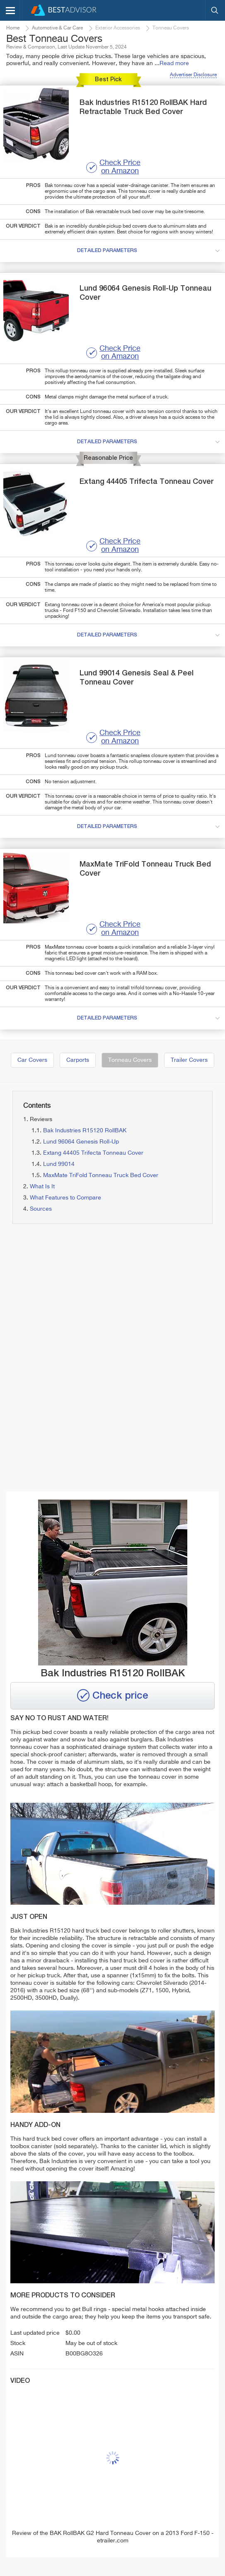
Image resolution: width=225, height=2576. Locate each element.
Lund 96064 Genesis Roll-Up (81, 1142)
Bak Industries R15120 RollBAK (84, 1131)
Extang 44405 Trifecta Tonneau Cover (93, 1153)
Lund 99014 (59, 1164)
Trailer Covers (189, 1060)
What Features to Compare (65, 1198)
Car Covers (32, 1060)
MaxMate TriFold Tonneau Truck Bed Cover (100, 1175)
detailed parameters (150, 251)
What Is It (42, 1187)
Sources (41, 1209)
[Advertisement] (109, 1299)
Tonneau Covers (130, 1060)
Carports (77, 1060)
